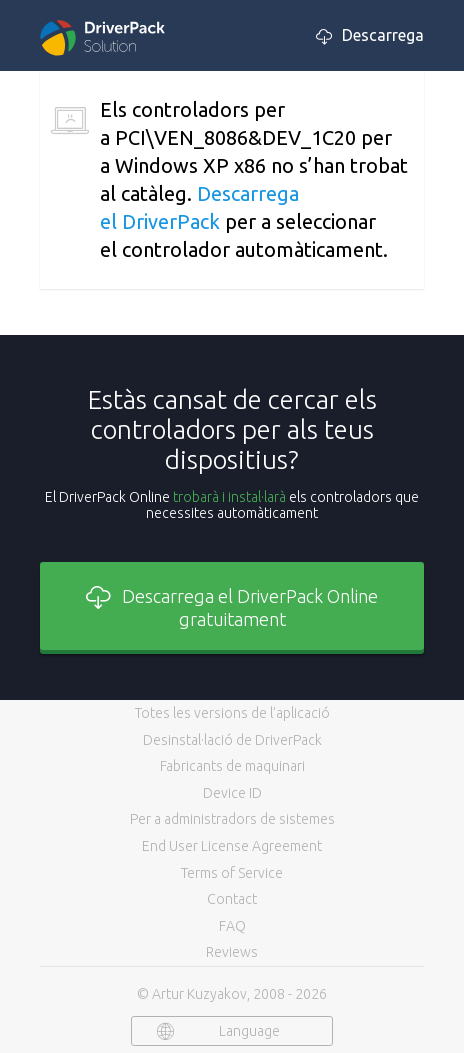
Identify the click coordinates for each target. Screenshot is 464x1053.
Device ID (232, 793)
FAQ (232, 926)
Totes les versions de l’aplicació (232, 713)
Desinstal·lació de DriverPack (232, 740)
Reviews (232, 952)
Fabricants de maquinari (232, 766)
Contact (232, 899)
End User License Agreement (232, 846)
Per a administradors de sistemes (232, 819)
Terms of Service (232, 873)
